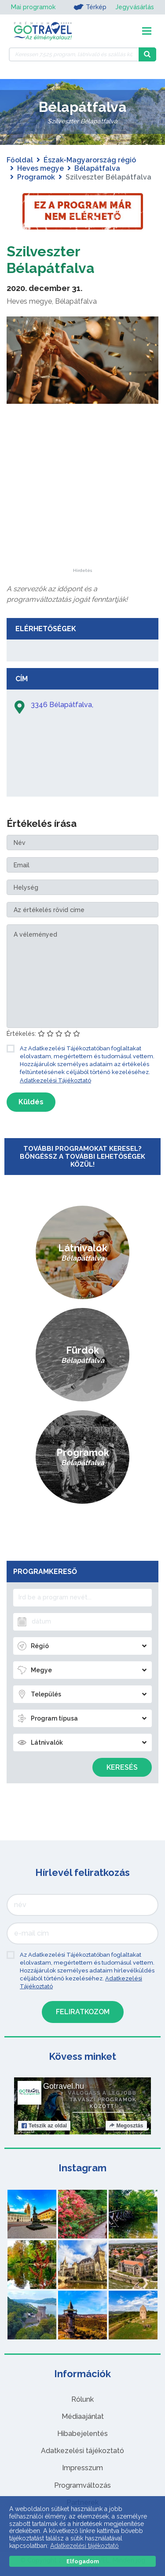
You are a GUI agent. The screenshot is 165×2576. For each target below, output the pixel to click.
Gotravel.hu (63, 2086)
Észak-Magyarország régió (90, 160)
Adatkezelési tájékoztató (82, 2451)
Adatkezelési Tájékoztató (55, 1080)
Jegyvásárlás (134, 7)
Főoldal (20, 160)
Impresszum (82, 2468)
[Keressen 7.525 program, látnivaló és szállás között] (74, 54)
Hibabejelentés (82, 2433)
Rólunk (82, 2399)
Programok (36, 177)
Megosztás (126, 2126)
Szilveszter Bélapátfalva (51, 259)
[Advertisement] (83, 513)
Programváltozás (82, 2485)
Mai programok (33, 7)
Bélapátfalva (97, 168)
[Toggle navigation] (146, 31)
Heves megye (40, 168)
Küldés (31, 1102)
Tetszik (44, 2126)
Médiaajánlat (83, 2416)
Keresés (122, 1767)
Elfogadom (82, 2561)
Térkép (89, 7)
